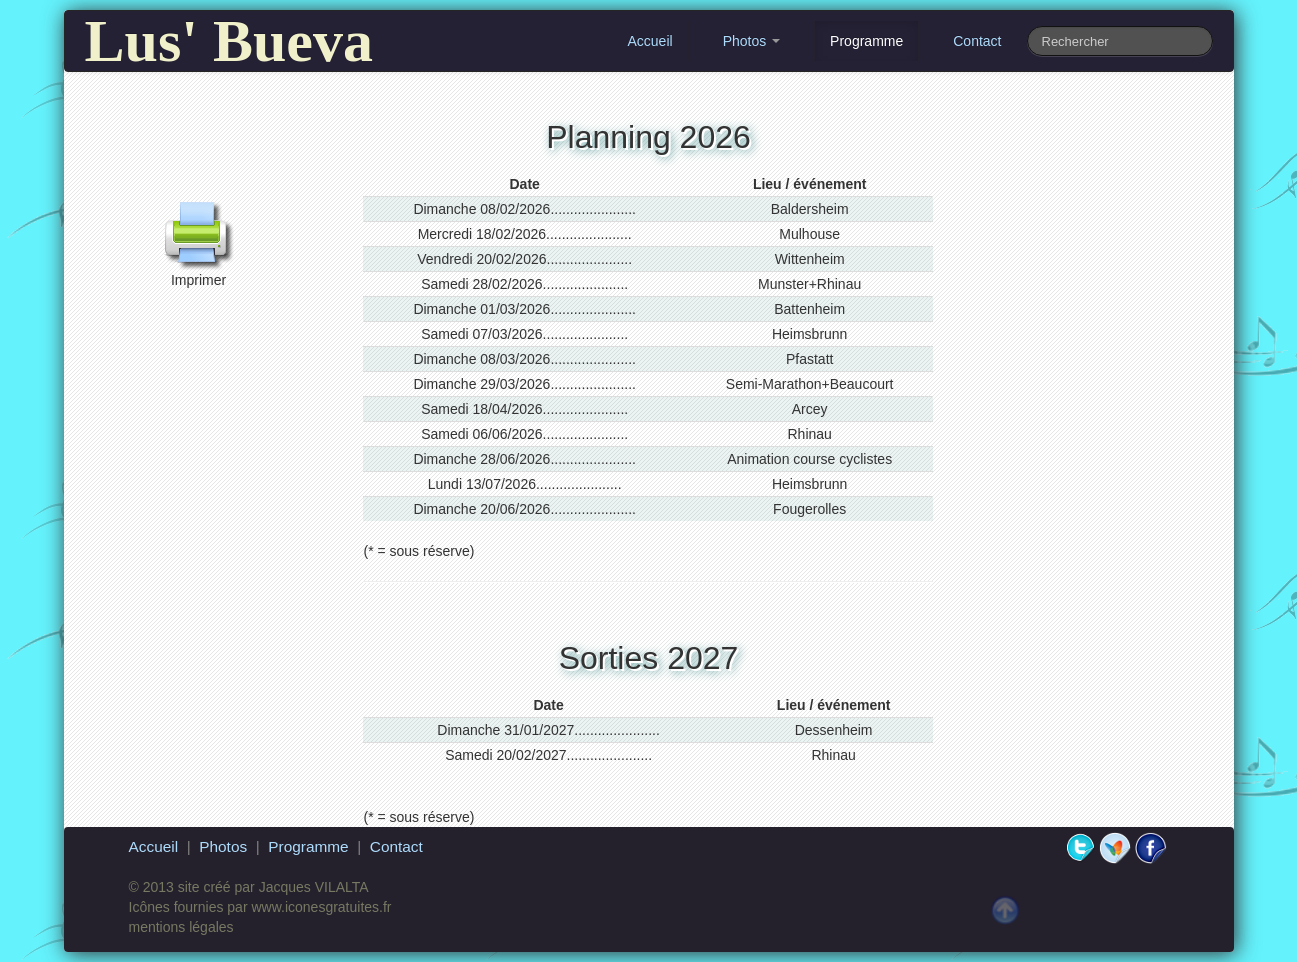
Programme (866, 41)
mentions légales (181, 927)
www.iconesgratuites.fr (321, 907)
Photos (751, 41)
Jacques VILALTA (314, 887)
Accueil (649, 41)
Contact (977, 41)
